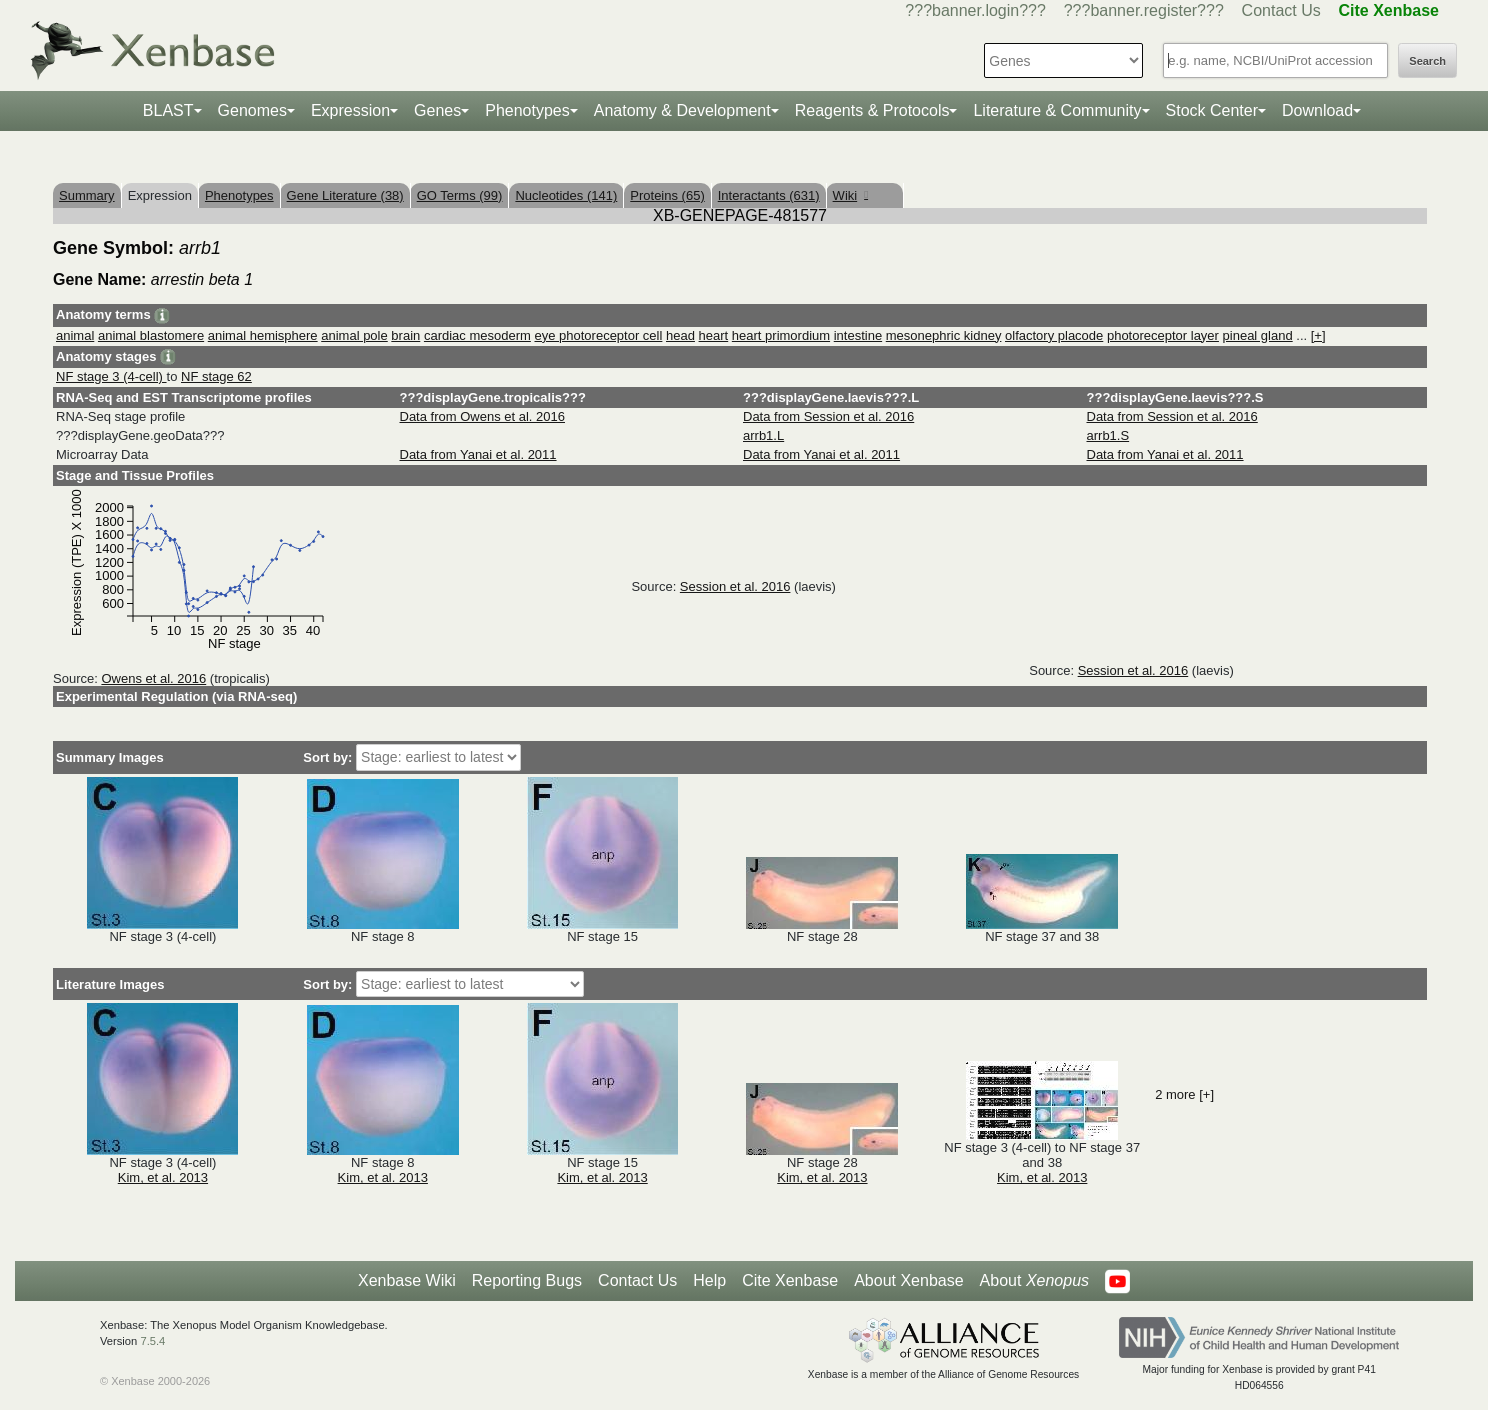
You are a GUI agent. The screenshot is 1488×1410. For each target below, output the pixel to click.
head (680, 335)
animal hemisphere (263, 335)
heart (714, 335)
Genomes (252, 110)
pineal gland (1258, 335)
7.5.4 (152, 1341)
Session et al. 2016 (735, 586)
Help (709, 1280)
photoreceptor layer (1163, 335)
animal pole (354, 335)
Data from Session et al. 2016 (828, 416)
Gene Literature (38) (345, 195)
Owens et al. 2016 (153, 678)
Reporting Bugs (527, 1280)
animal (75, 335)
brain (405, 335)
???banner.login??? (975, 10)
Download (1317, 110)
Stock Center (1212, 110)
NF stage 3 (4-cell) (111, 376)
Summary (87, 195)
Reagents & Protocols (872, 110)
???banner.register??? (1144, 10)
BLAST (168, 110)
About (1034, 1281)
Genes (437, 110)
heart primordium (781, 335)
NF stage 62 (216, 376)
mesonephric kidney (944, 335)
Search (1427, 61)
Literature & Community (1057, 110)
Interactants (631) (769, 195)
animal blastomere (151, 335)
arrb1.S (1108, 435)
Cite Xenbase (790, 1280)
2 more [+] (1184, 1094)
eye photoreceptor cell (598, 335)
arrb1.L (763, 435)
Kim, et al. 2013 (163, 1177)
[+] (1318, 335)
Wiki (850, 195)
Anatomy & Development (682, 110)
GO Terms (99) (460, 195)
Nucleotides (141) (566, 195)
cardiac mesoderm (477, 335)
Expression (350, 110)
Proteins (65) (667, 195)
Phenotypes (527, 110)
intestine (858, 335)
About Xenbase (908, 1280)
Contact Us (1281, 10)
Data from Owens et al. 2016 (482, 416)
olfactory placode (1054, 335)
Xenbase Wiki (407, 1280)
